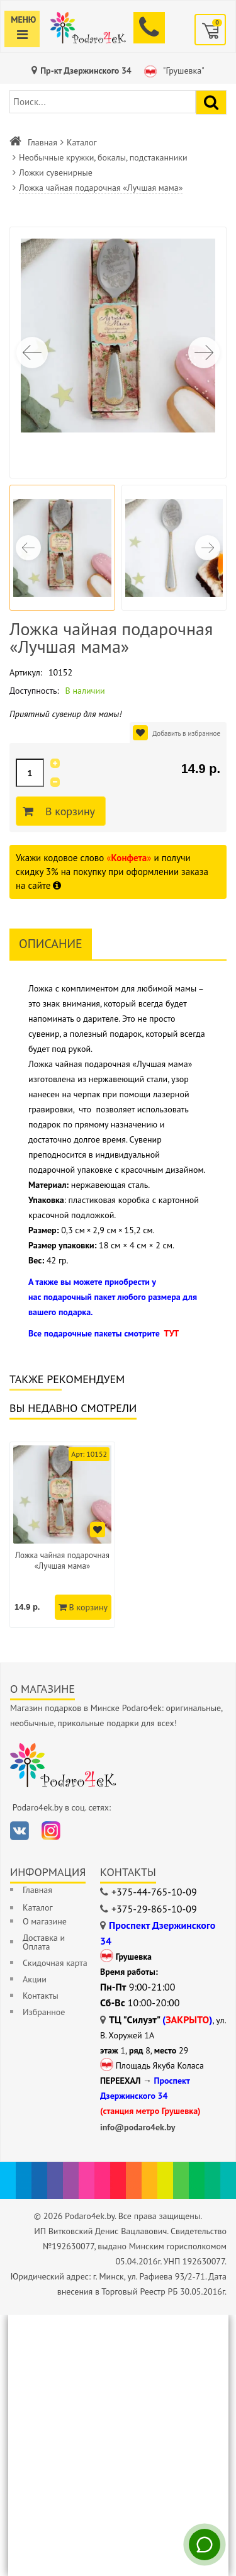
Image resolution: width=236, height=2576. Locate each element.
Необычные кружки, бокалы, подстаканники (103, 157)
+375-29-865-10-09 (154, 1908)
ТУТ (171, 1333)
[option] (62, 1535)
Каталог (82, 142)
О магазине (45, 1921)
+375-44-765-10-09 (154, 1891)
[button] (204, 352)
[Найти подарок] (211, 102)
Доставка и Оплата (44, 1942)
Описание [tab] (50, 943)
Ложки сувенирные (56, 172)
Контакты (41, 1995)
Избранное (44, 2012)
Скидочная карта (55, 1963)
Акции (35, 1979)
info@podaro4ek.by (138, 2127)
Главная (42, 142)
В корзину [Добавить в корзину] (68, 811)
